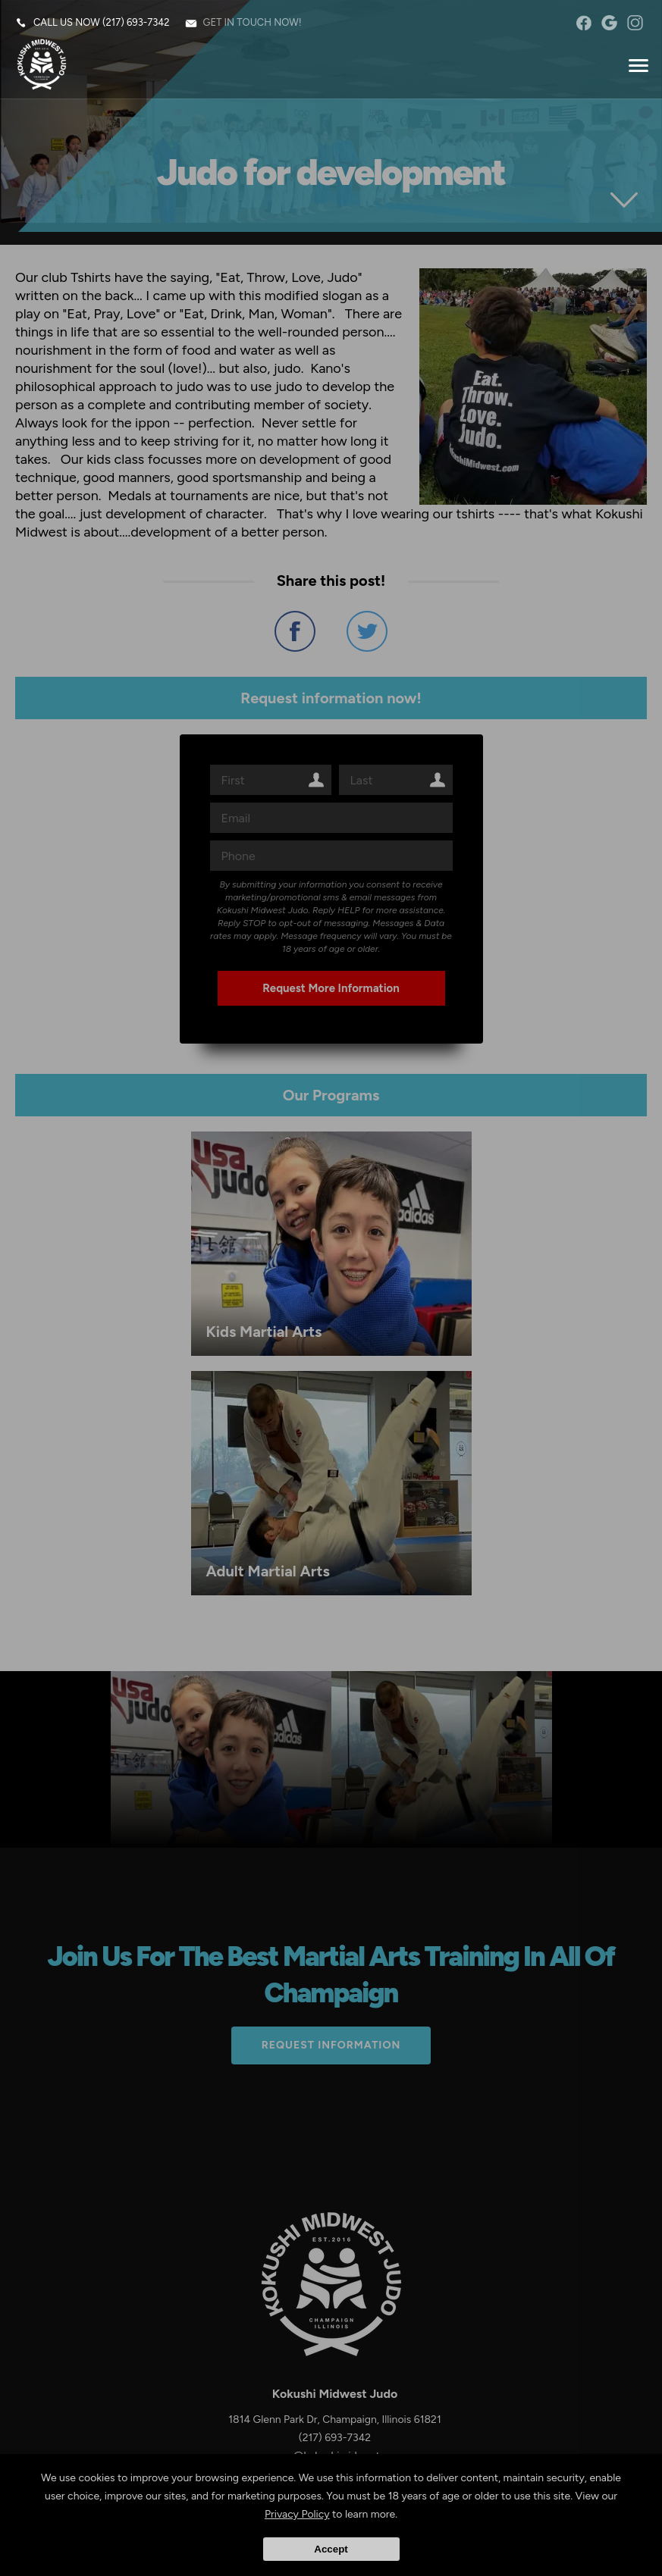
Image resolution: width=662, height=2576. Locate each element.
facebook (583, 23)
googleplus (609, 23)
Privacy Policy (297, 2514)
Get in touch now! (252, 22)
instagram (635, 23)
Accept (330, 2549)
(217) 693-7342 (136, 22)
